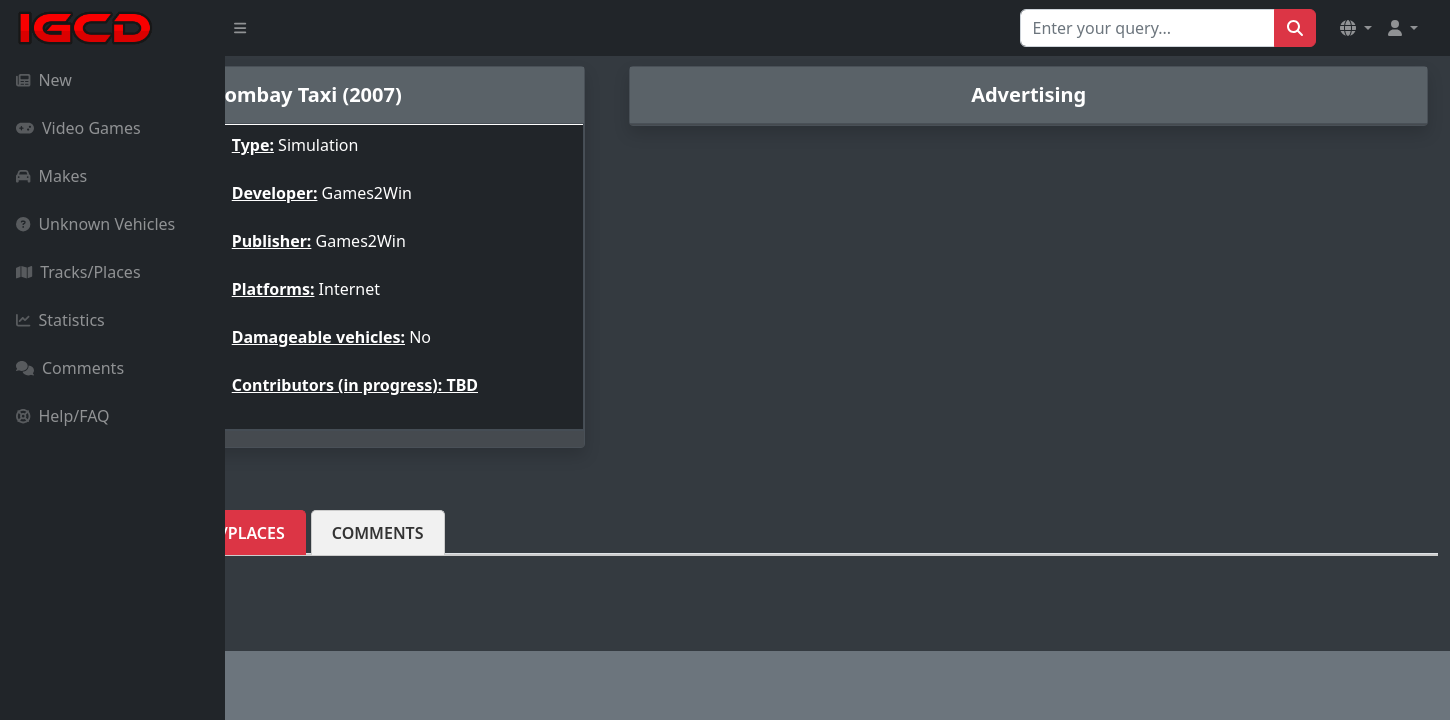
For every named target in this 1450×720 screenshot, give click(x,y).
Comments (70, 368)
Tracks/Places (78, 272)
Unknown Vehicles (95, 224)
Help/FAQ (63, 416)
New (44, 80)
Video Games (78, 128)
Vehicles (295, 533)
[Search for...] (1147, 28)
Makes (51, 176)
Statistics (60, 320)
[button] (1356, 28)
